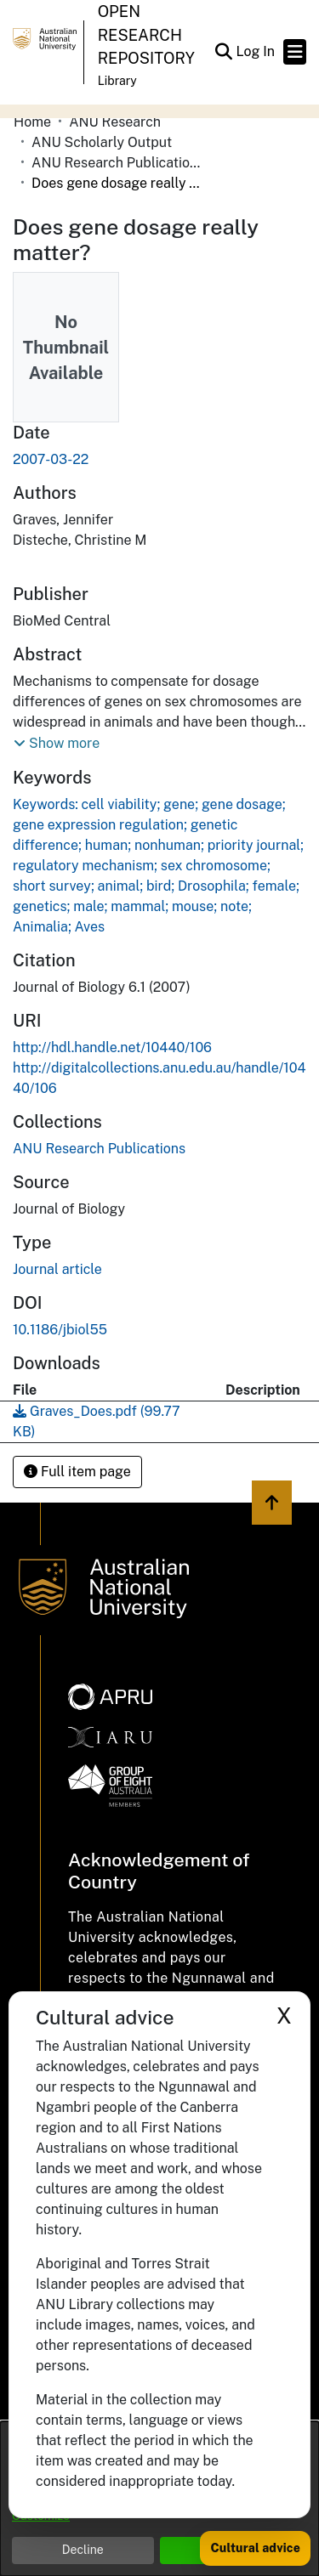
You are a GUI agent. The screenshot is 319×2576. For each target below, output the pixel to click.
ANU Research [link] (115, 122)
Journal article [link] (57, 1269)
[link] (99, 1149)
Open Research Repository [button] (146, 35)
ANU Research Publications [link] (116, 163)
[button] (223, 52)
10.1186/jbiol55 (60, 1330)
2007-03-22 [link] (50, 459)
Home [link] (32, 122)
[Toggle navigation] (294, 52)
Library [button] (117, 81)
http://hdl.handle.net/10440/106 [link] (112, 1047)
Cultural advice (255, 2548)
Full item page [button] (77, 1472)
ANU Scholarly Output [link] (101, 142)
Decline (83, 2549)
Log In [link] (256, 51)
